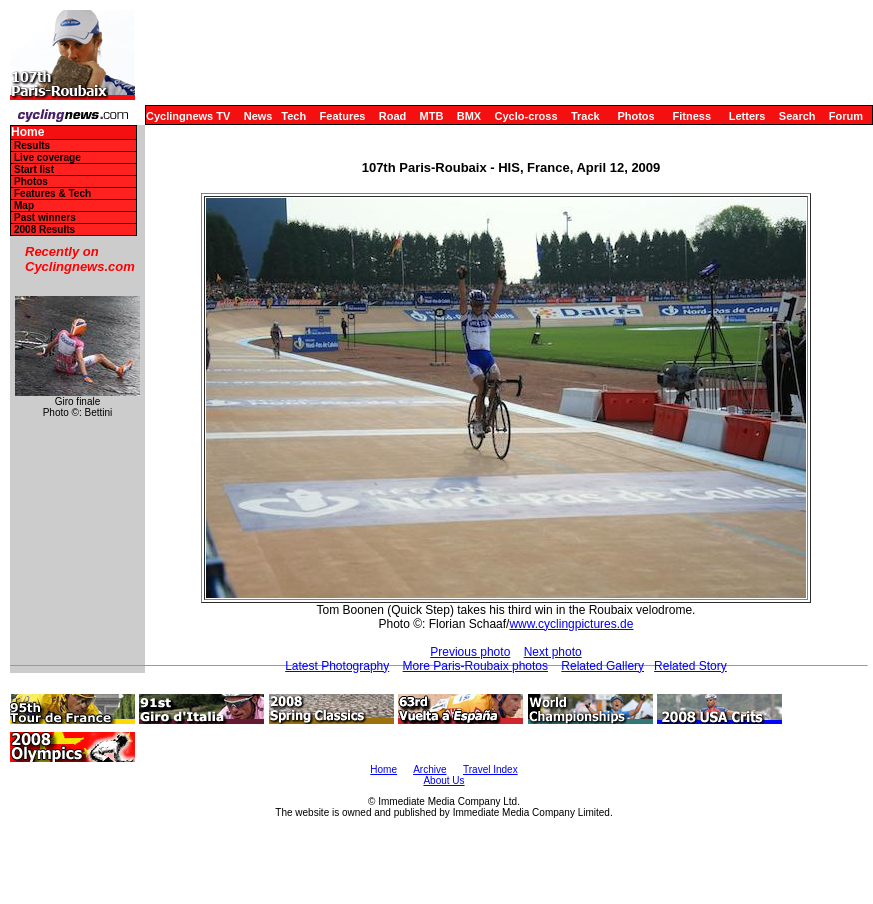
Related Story (690, 666)
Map (24, 205)
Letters (747, 116)
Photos (635, 116)
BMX (469, 116)
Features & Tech (52, 193)
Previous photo (470, 652)
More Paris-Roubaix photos (475, 666)
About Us (443, 780)
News (258, 116)
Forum (846, 116)
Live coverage (47, 157)
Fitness (691, 116)
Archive (429, 769)
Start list (34, 169)
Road (393, 116)
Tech (293, 116)
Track (585, 116)
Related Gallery (602, 666)
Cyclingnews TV (188, 116)
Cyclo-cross (526, 116)
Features (343, 116)
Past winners (45, 217)
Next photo (553, 652)
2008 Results (44, 229)
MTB (432, 116)
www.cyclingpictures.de (571, 624)
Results (32, 145)
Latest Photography (337, 666)
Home (27, 132)
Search (797, 116)
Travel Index (490, 769)
